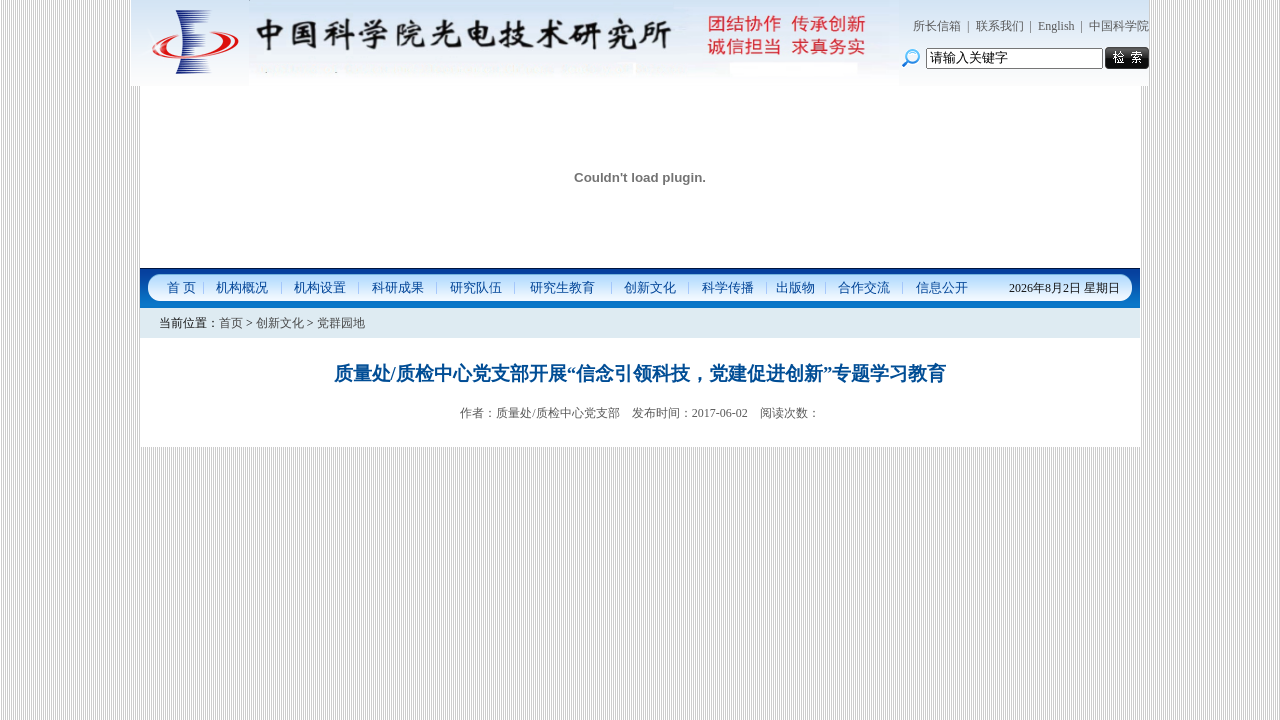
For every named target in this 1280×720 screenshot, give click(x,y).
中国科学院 (1119, 26)
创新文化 (650, 287)
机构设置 (320, 287)
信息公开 (942, 287)
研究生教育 (562, 287)
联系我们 (1000, 26)
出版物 (795, 287)
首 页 (181, 287)
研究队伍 (476, 287)
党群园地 (341, 323)
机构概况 (242, 287)
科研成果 (398, 287)
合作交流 (864, 287)
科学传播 (728, 287)
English (1056, 26)
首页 (231, 323)
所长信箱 (937, 26)
